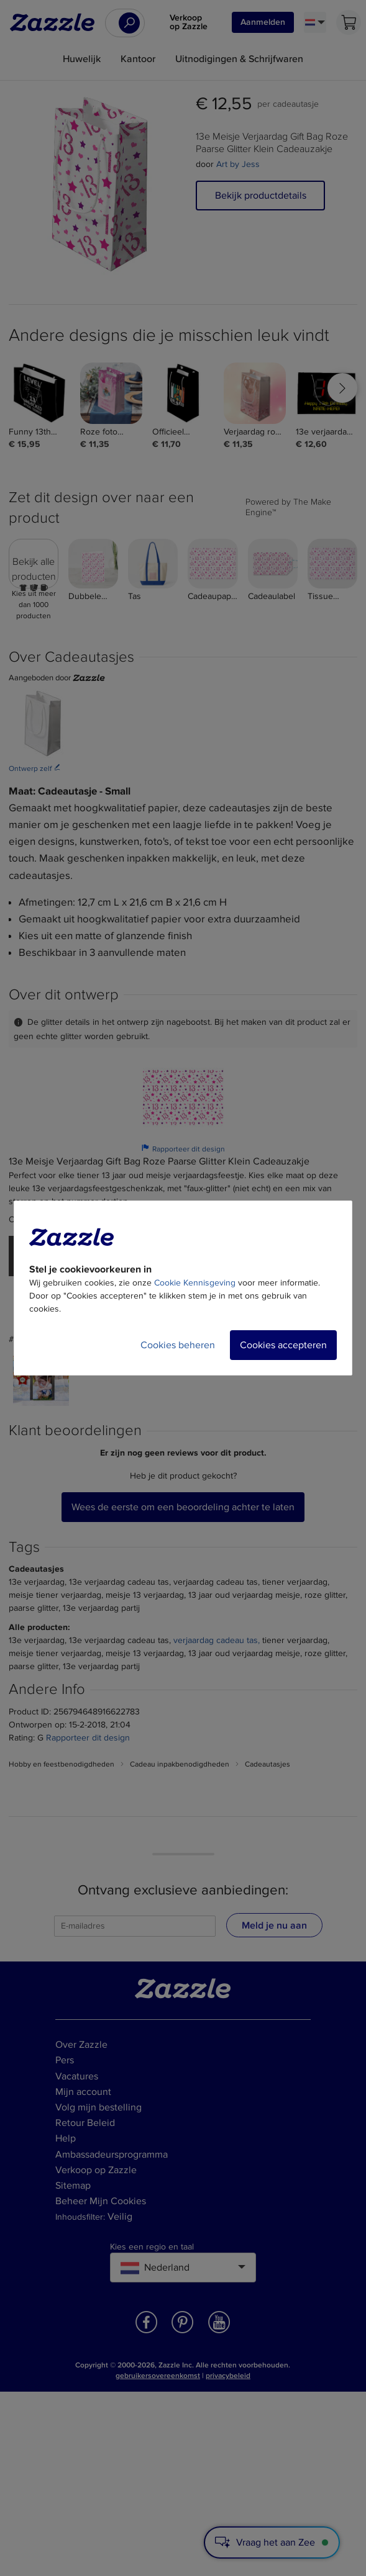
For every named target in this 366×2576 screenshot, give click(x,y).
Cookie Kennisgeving (195, 1282)
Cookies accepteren (283, 1345)
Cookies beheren (177, 1345)
